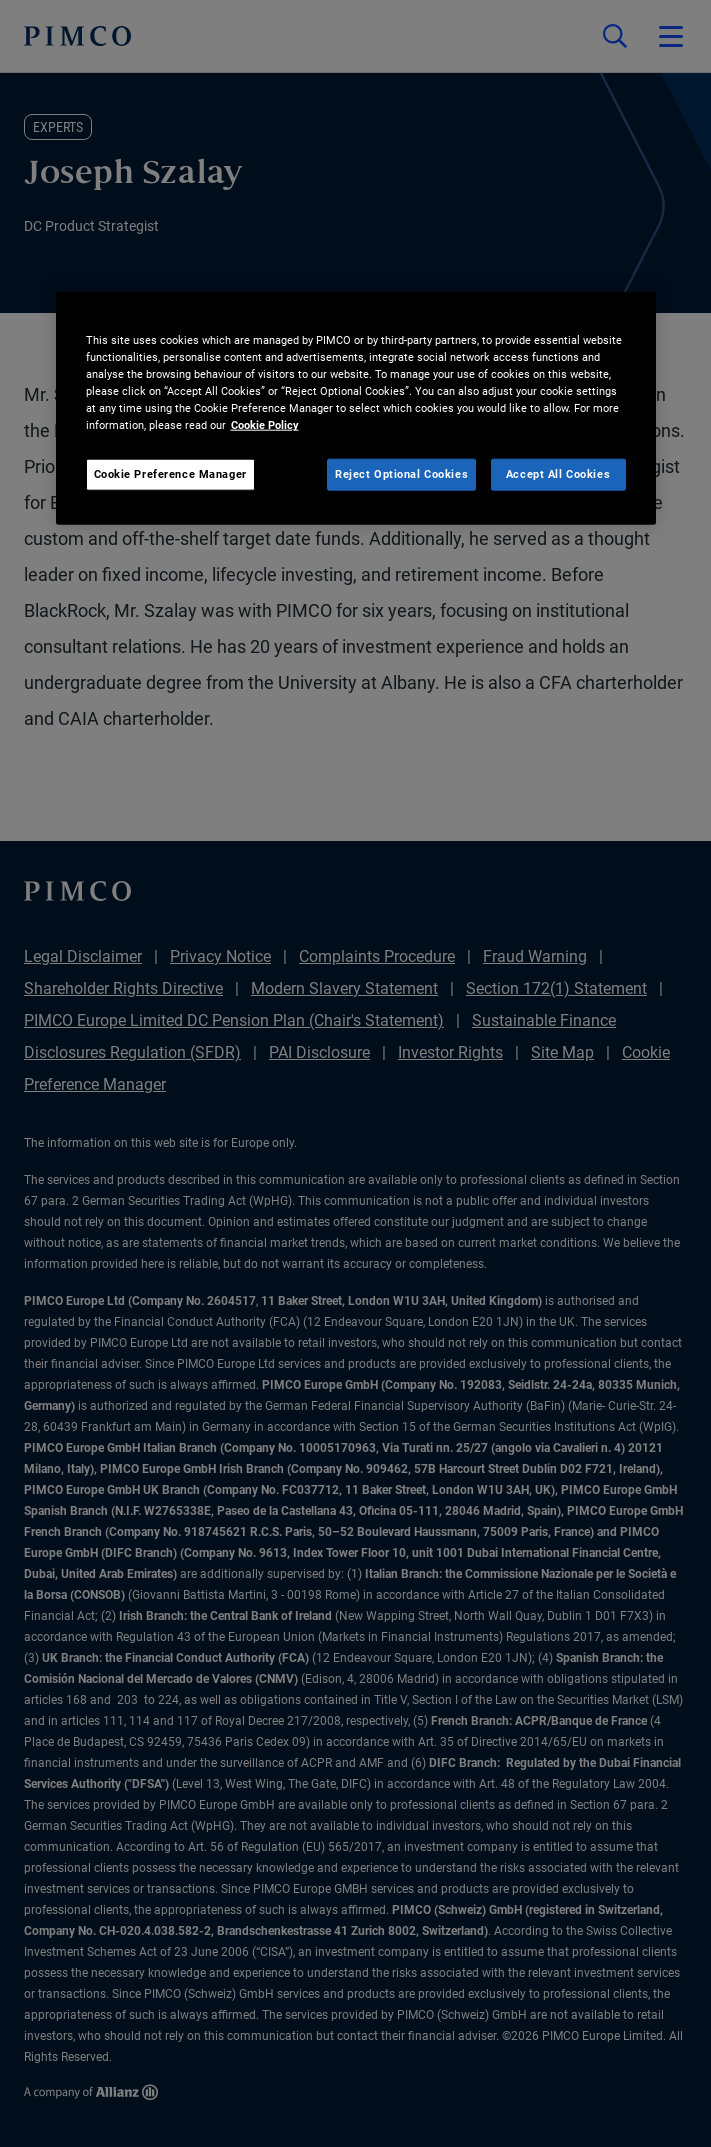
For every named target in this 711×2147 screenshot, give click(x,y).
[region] (356, 408)
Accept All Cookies (558, 474)
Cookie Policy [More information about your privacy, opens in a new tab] (265, 425)
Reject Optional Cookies (401, 474)
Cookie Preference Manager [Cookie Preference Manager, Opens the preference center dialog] (170, 474)
